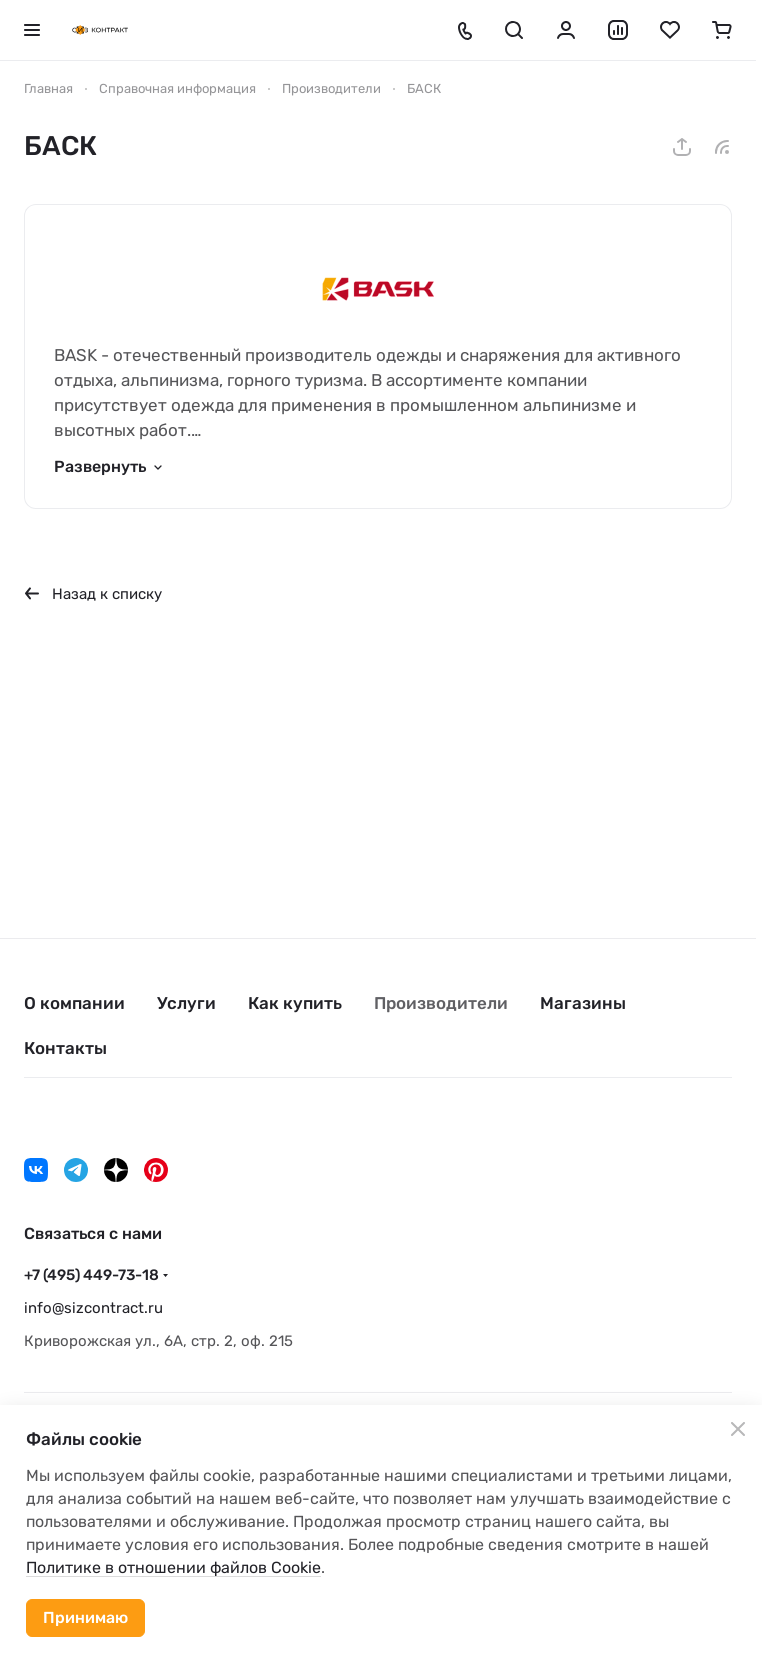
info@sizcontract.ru (93, 1308)
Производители (441, 1003)
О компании (74, 1003)
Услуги (186, 1003)
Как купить (295, 1003)
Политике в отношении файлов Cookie (173, 1567)
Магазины (583, 1003)
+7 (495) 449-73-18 (91, 1275)
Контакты (65, 1048)
